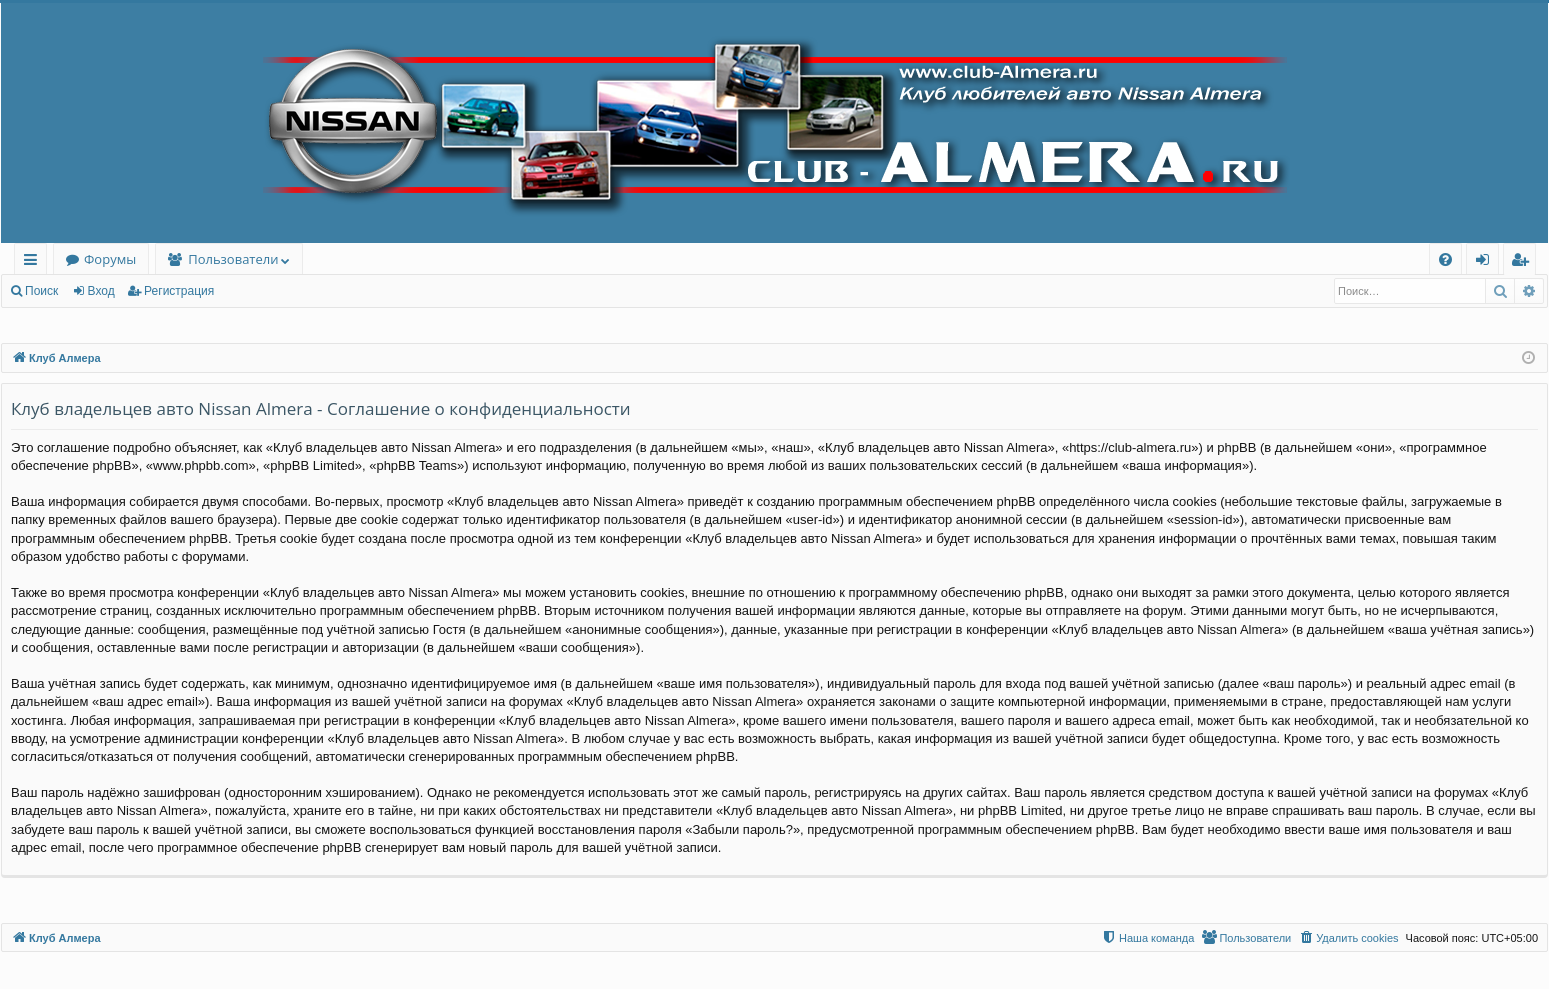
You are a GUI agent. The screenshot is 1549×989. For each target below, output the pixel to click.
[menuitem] (1445, 259)
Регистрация (179, 291)
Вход (101, 291)
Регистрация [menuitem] (1524, 262)
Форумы (110, 259)
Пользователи (233, 259)
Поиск (41, 291)
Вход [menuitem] (1486, 262)
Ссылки (34, 262)
